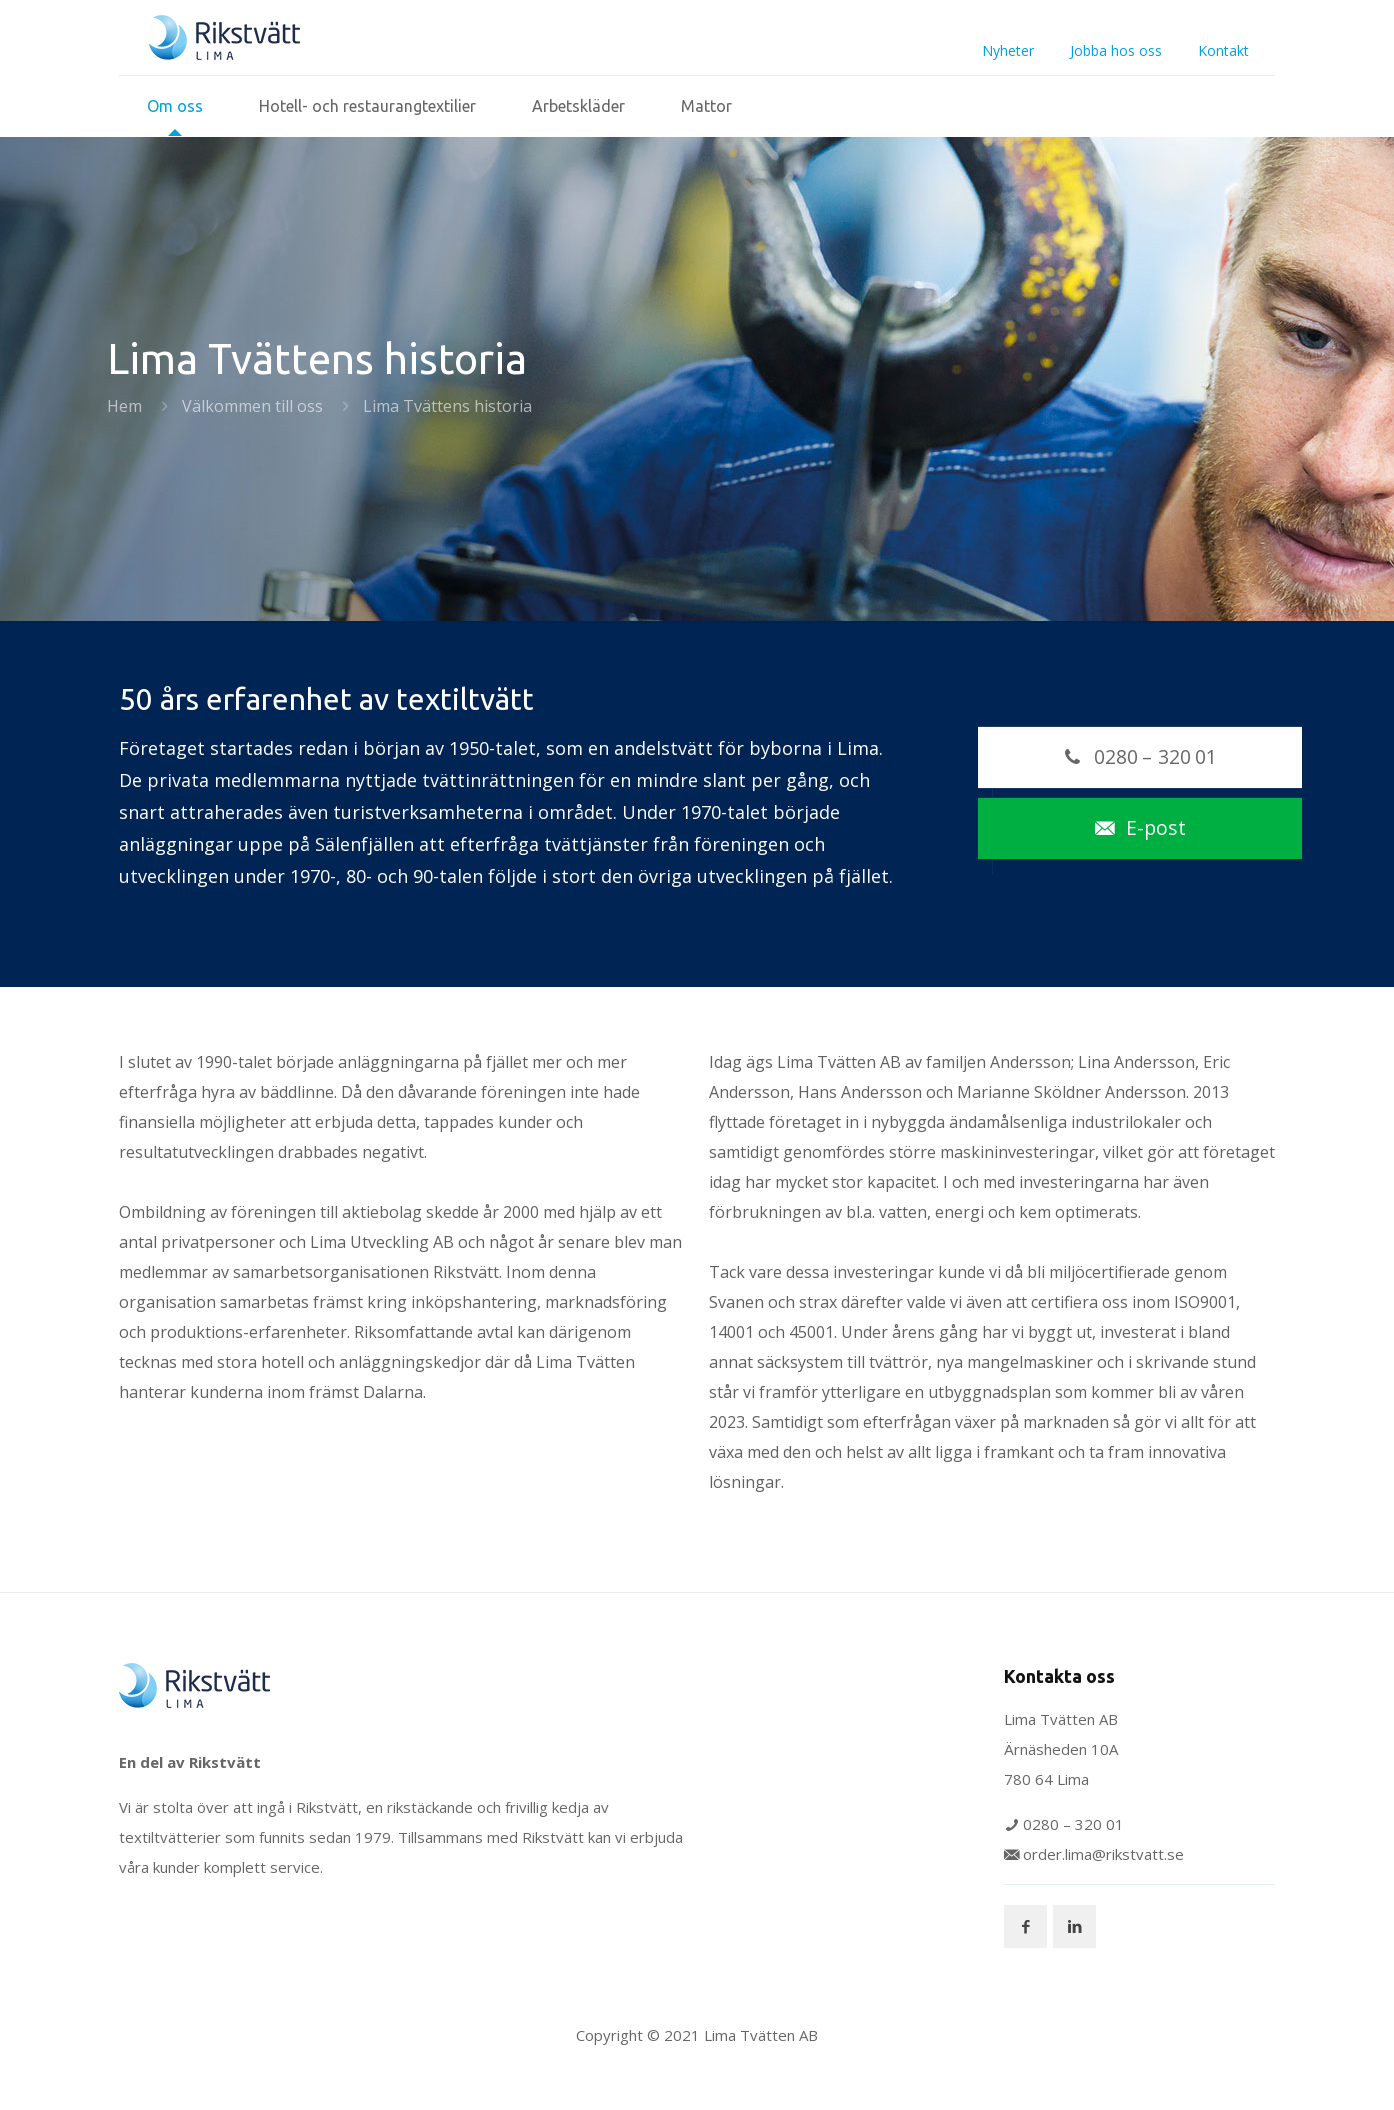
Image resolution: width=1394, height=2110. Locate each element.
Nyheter (1008, 51)
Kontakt (1223, 51)
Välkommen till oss (252, 406)
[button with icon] (1025, 1926)
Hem (124, 406)
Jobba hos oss (1116, 51)
